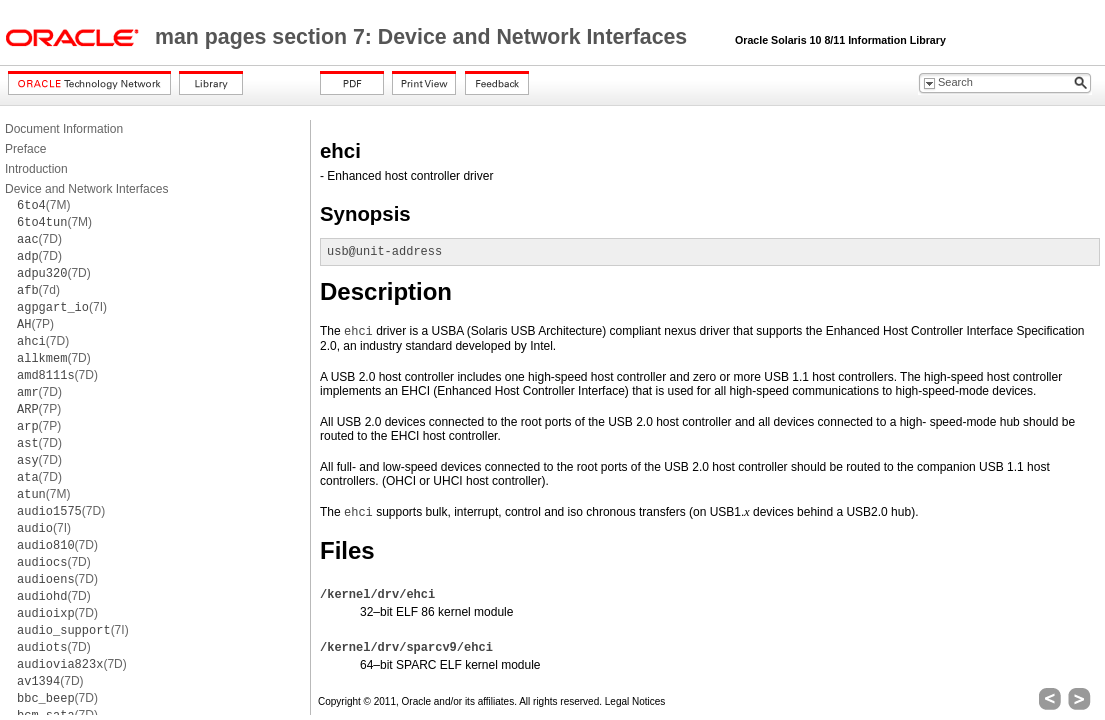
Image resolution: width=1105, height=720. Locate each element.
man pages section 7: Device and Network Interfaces (424, 37)
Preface (25, 149)
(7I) (62, 307)
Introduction (36, 169)
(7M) (43, 205)
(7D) (39, 239)
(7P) (35, 324)
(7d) (38, 290)
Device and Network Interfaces (86, 189)
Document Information (64, 129)
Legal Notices (635, 701)
